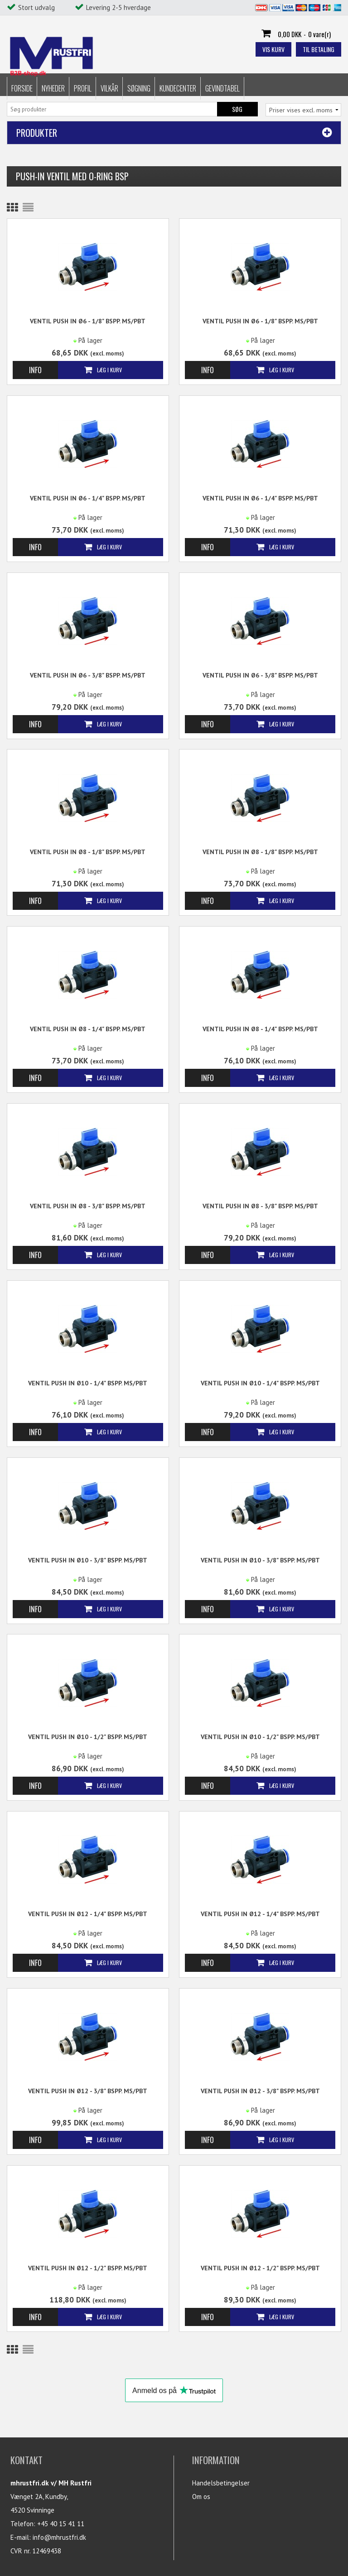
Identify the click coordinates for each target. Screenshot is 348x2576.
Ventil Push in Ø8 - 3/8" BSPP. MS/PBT (87, 1206)
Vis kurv (273, 49)
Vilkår (109, 84)
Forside (22, 84)
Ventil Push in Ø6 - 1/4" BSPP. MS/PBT (87, 498)
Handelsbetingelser (221, 2483)
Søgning (138, 84)
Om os (201, 2496)
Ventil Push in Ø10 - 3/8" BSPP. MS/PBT (87, 1560)
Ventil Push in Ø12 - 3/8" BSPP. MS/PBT (87, 2091)
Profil (83, 84)
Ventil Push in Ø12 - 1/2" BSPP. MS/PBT (87, 2268)
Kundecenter (178, 84)
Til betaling (318, 49)
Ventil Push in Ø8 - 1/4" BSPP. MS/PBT (87, 1029)
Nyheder (53, 84)
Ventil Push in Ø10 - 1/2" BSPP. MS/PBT (87, 1737)
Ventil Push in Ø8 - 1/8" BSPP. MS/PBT (87, 852)
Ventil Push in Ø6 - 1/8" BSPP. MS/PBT (87, 321)
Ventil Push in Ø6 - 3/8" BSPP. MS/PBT (87, 675)
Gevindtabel (222, 84)
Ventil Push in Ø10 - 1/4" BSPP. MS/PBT (87, 1383)
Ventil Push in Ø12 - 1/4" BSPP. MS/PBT (87, 1914)
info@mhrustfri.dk (59, 2537)
